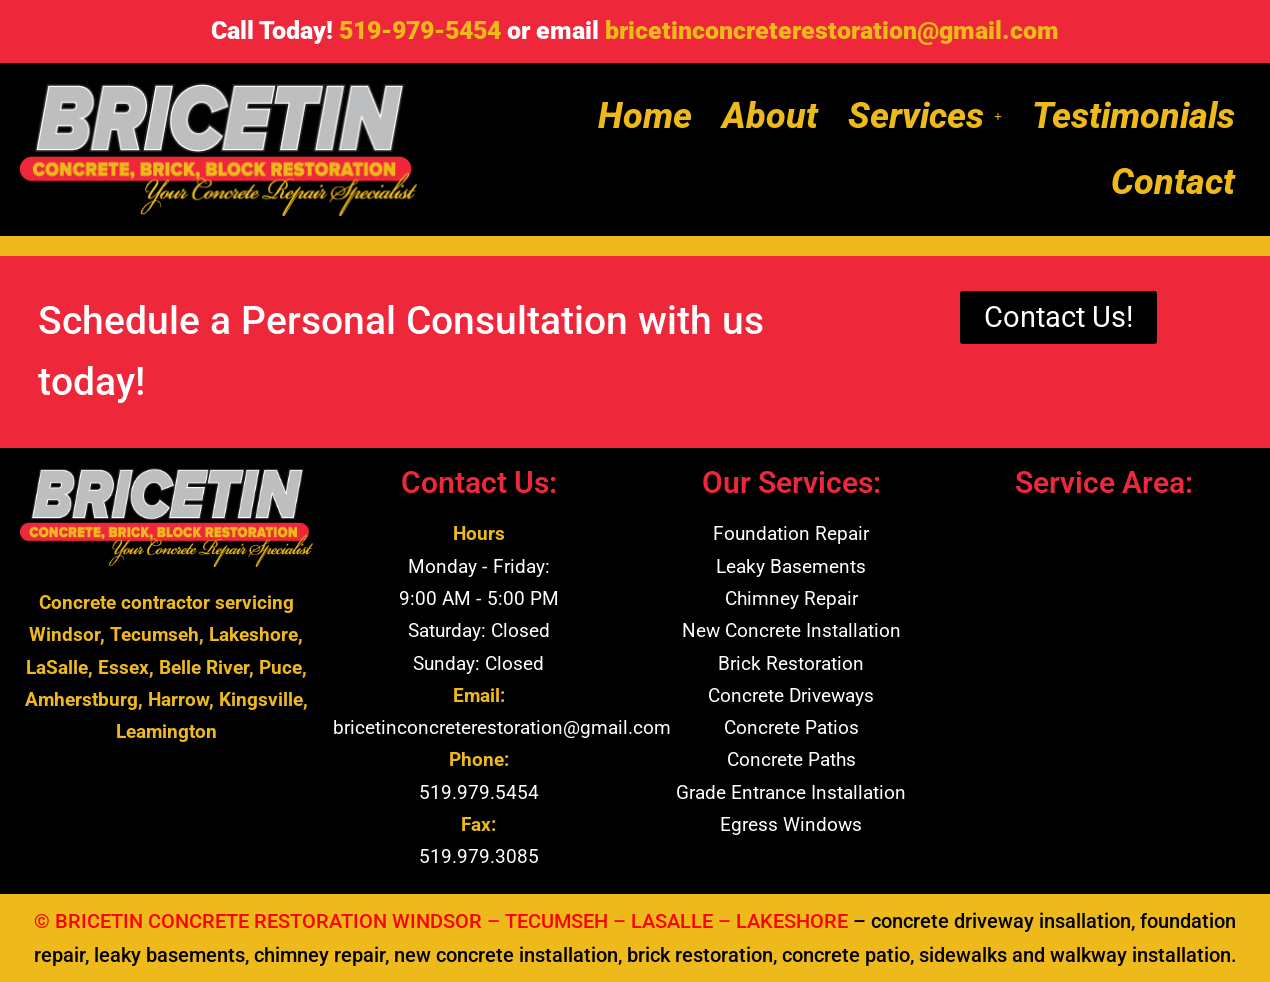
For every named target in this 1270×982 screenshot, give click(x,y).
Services (925, 116)
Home (645, 116)
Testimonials (1133, 116)
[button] (925, 116)
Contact (1173, 182)
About (770, 116)
